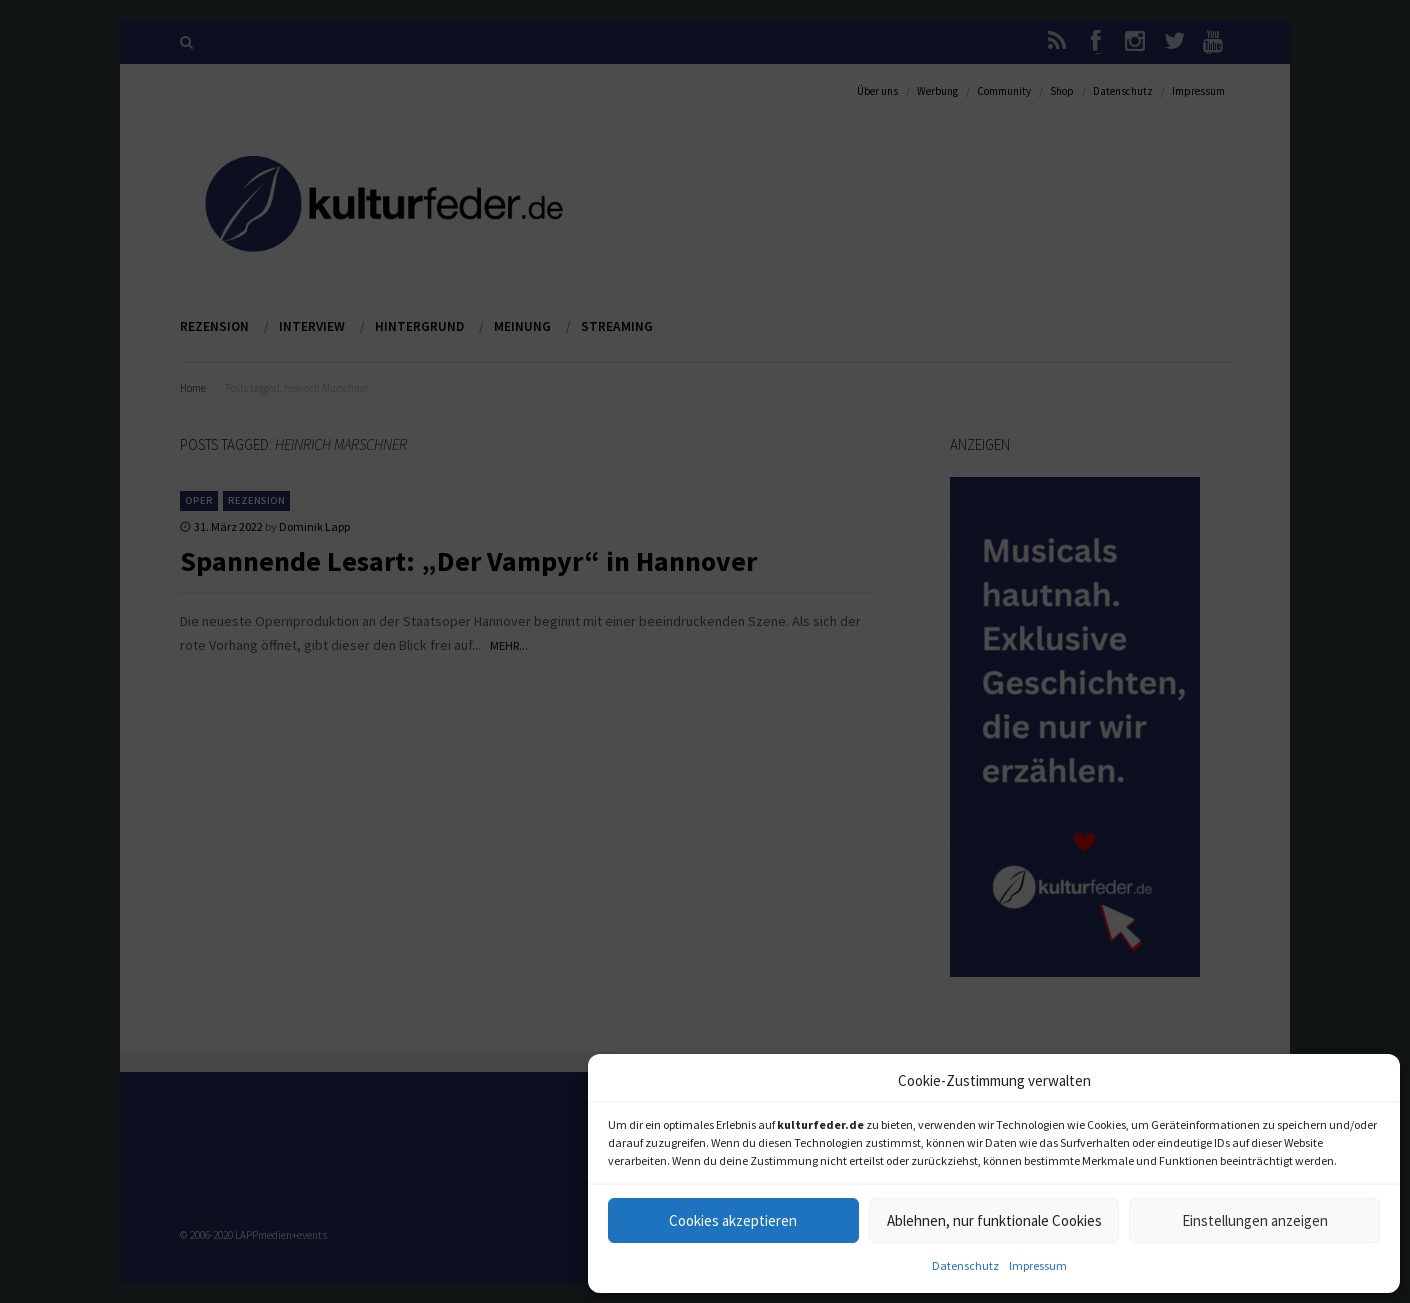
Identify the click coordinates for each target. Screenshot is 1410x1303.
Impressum (1038, 1265)
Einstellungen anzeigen (1255, 1220)
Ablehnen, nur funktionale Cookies (994, 1220)
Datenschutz (965, 1265)
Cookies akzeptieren (733, 1220)
